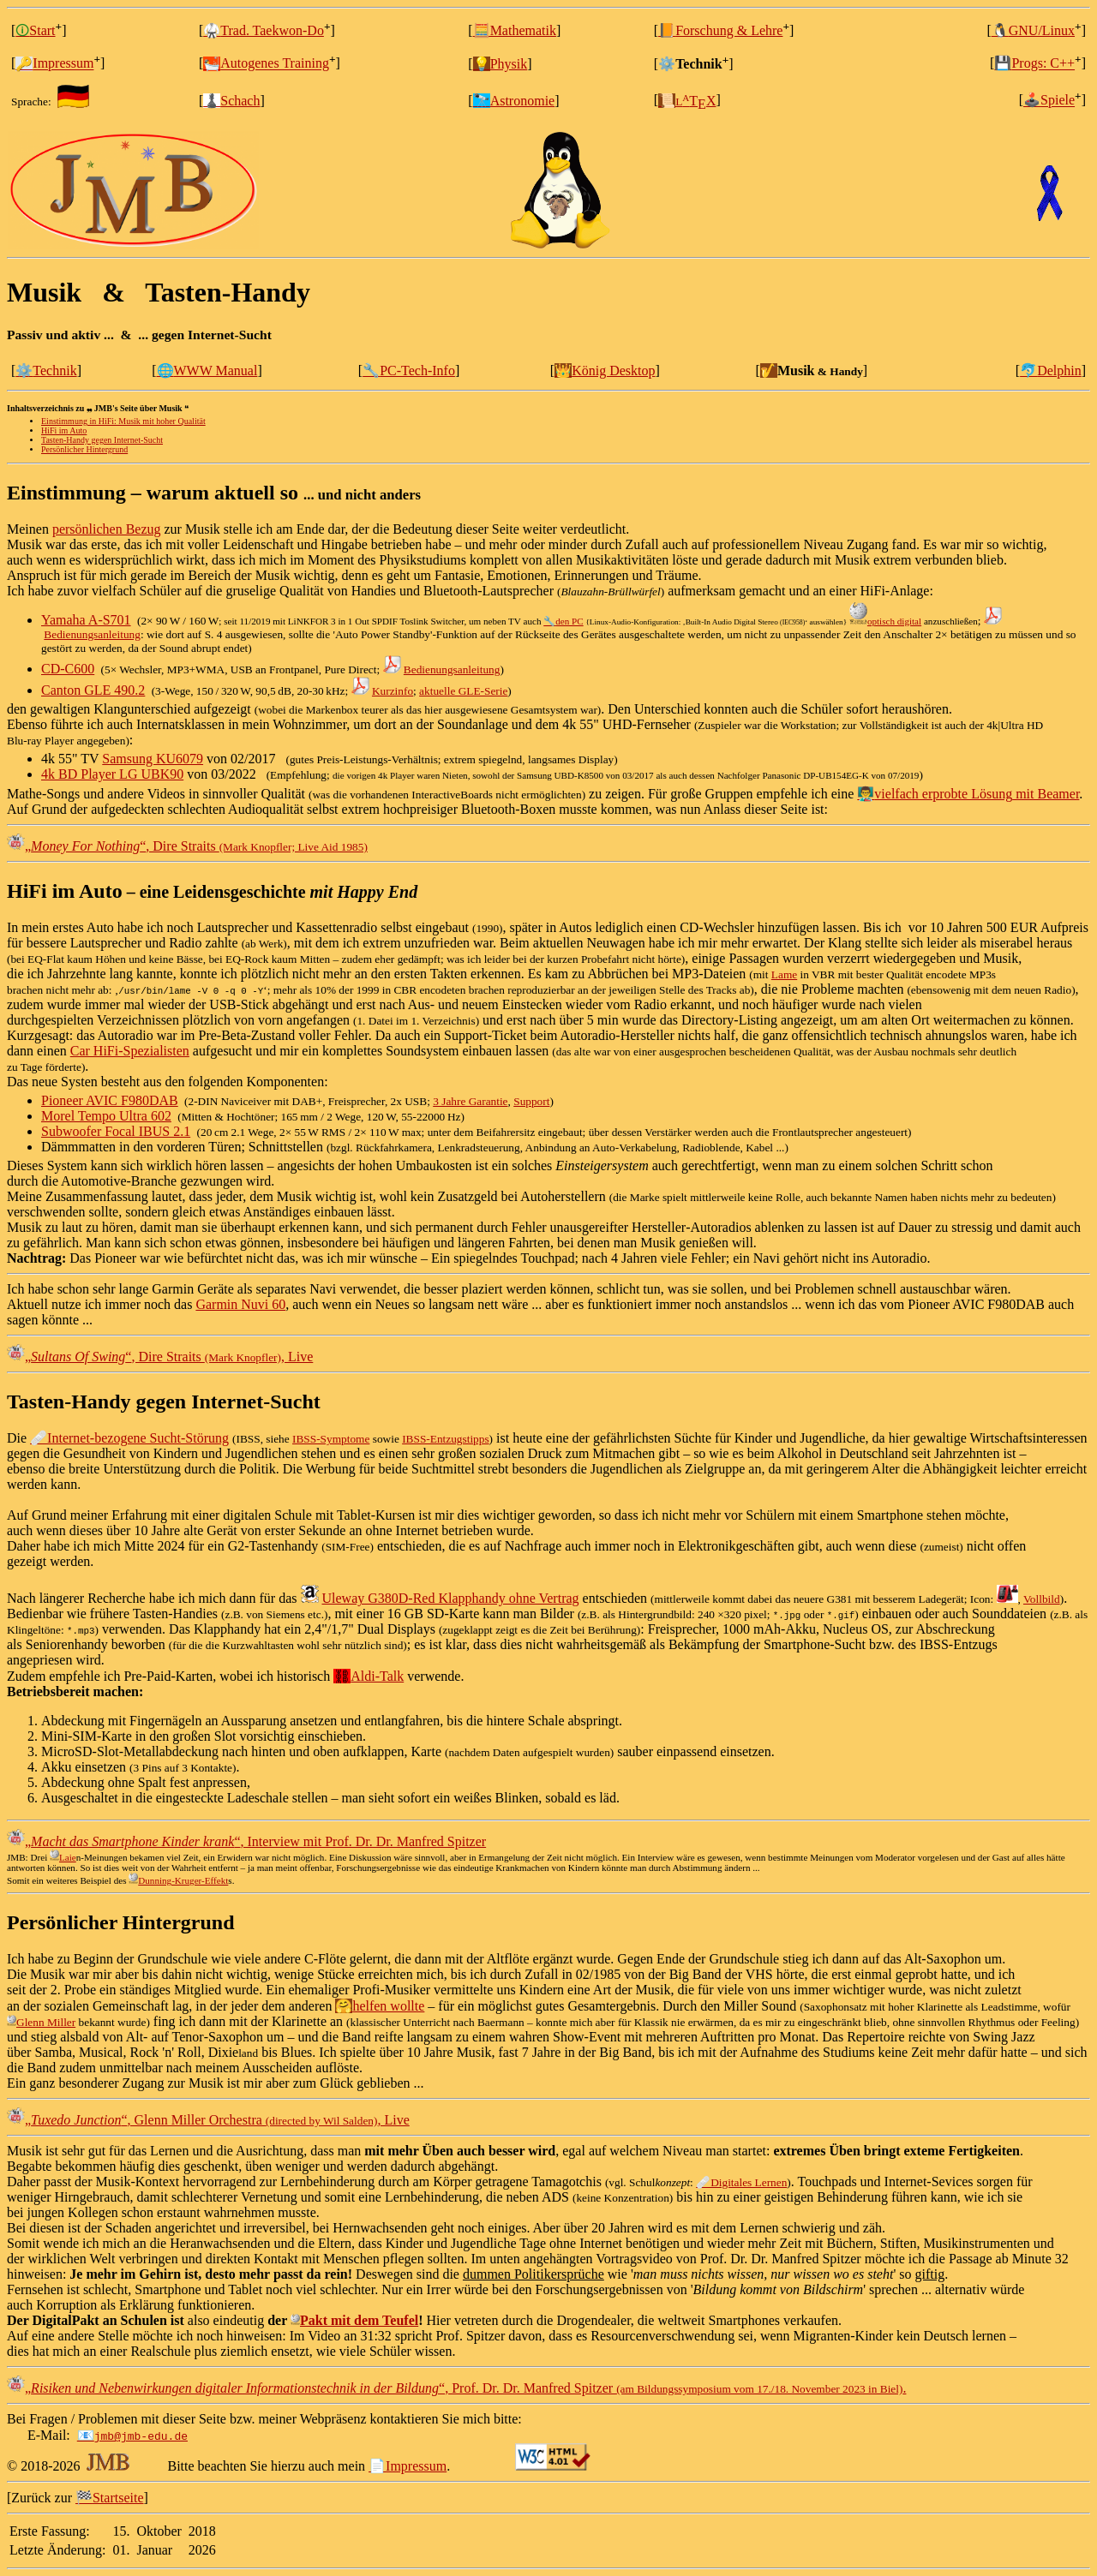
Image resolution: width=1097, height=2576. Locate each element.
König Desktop (604, 370)
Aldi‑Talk (368, 1676)
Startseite (109, 2497)
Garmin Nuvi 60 (240, 1304)
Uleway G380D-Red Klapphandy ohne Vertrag (450, 1598)
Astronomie (514, 100)
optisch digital (885, 621)
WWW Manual (207, 370)
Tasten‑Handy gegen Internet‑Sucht (102, 440)
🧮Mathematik (514, 30)
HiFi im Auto (64, 430)
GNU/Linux (1033, 30)
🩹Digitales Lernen (741, 2182)
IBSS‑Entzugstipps (445, 1438)
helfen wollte (379, 2006)
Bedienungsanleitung (92, 634)
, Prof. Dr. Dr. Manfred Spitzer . (465, 2388)
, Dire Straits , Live (169, 1356)
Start (35, 30)
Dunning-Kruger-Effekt (178, 1880)
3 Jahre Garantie (470, 1101)
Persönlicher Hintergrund (84, 449)
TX (687, 100)
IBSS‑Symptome (330, 1438)
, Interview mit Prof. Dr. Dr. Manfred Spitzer (255, 1841)
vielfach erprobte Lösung (934, 793)
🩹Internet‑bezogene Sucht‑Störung (129, 1438)
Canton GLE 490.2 (93, 690)
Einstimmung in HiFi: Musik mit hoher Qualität (123, 421)
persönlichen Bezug (106, 529)
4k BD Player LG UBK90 (112, 774)
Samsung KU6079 (152, 758)
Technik (45, 370)
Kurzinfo (392, 690)
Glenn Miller (41, 2022)
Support (531, 1101)
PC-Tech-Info (409, 370)
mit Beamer (1045, 793)
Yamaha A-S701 (86, 620)
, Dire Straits (196, 846)
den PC (563, 621)
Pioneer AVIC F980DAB (109, 1100)
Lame (784, 974)
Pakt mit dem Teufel (354, 2320)
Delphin (1051, 370)
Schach (231, 100)
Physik (500, 64)
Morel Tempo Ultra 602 (106, 1116)
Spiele (1049, 100)
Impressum (54, 64)
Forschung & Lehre (720, 30)
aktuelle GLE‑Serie (463, 690)
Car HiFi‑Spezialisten (129, 1050)
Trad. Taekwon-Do (263, 30)
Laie (63, 1857)
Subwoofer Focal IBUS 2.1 (115, 1131)
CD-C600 (67, 668)
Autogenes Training (266, 64)
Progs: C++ (1034, 64)
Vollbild (1041, 1599)
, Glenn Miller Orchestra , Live (217, 2120)
